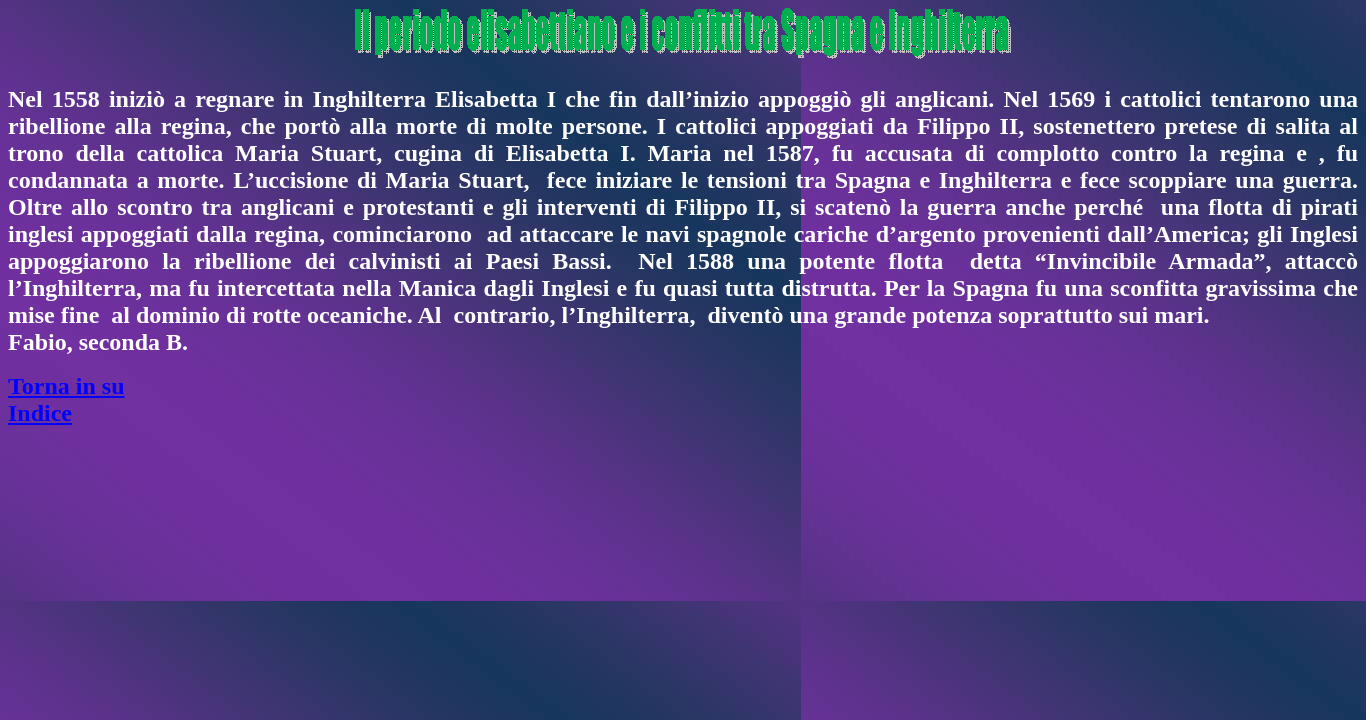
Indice (40, 413)
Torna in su (66, 386)
